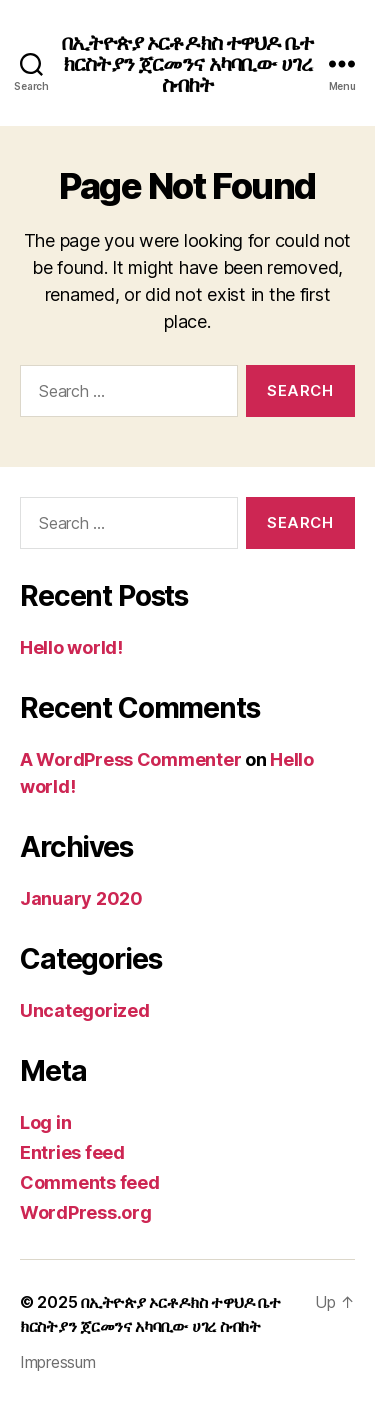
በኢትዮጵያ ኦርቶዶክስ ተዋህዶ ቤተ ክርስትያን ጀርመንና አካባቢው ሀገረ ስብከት (187, 63)
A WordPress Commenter (130, 759)
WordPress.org (86, 1212)
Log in (45, 1122)
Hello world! (71, 647)
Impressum (58, 1362)
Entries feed (72, 1152)
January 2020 (81, 898)
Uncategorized (85, 1010)
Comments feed (90, 1182)
